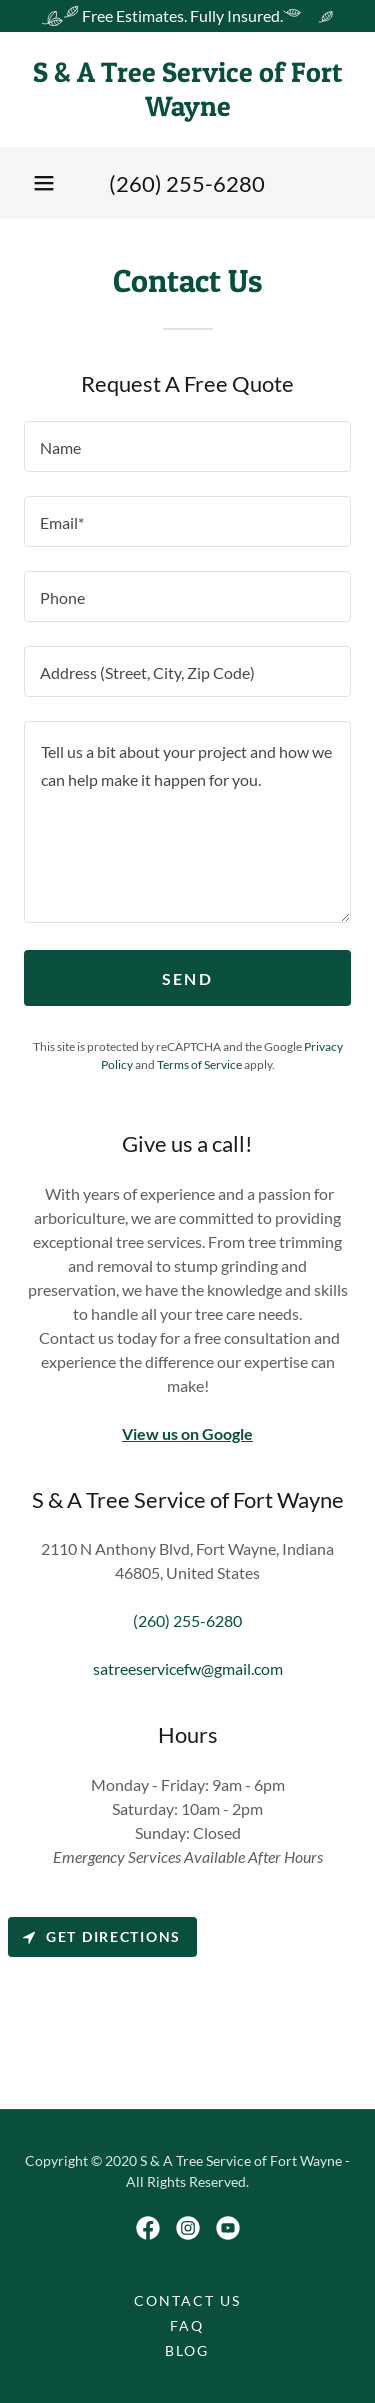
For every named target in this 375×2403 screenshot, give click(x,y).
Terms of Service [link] (199, 1064)
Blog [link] (187, 2350)
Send (187, 978)
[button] (44, 183)
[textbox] (187, 446)
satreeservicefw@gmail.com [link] (188, 1668)
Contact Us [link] (187, 2300)
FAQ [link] (187, 2325)
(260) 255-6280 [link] (187, 183)
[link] (187, 89)
